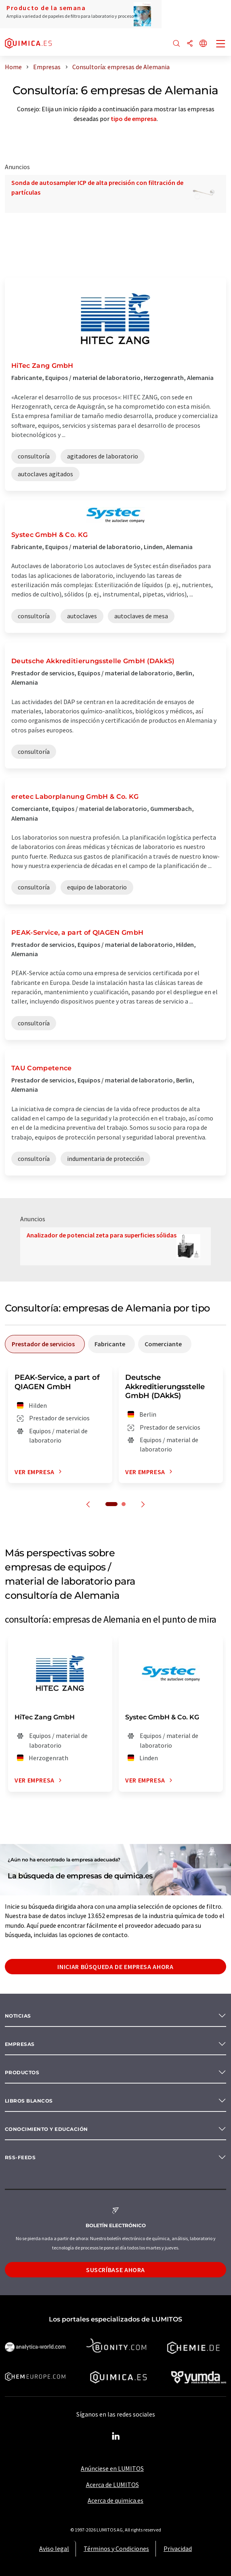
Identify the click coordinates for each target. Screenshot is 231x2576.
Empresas (20, 2044)
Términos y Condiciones (116, 2548)
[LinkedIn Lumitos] (115, 2436)
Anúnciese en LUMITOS (112, 2468)
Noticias (18, 2016)
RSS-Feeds (20, 2157)
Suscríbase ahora (115, 2270)
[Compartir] (189, 44)
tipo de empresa (134, 119)
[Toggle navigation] (221, 44)
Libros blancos (29, 2101)
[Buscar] (176, 44)
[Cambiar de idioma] (203, 44)
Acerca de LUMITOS (112, 2485)
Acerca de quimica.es (115, 2500)
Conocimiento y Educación (46, 2129)
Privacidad (178, 2548)
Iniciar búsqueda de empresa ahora (115, 1967)
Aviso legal (54, 2548)
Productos (22, 2072)
